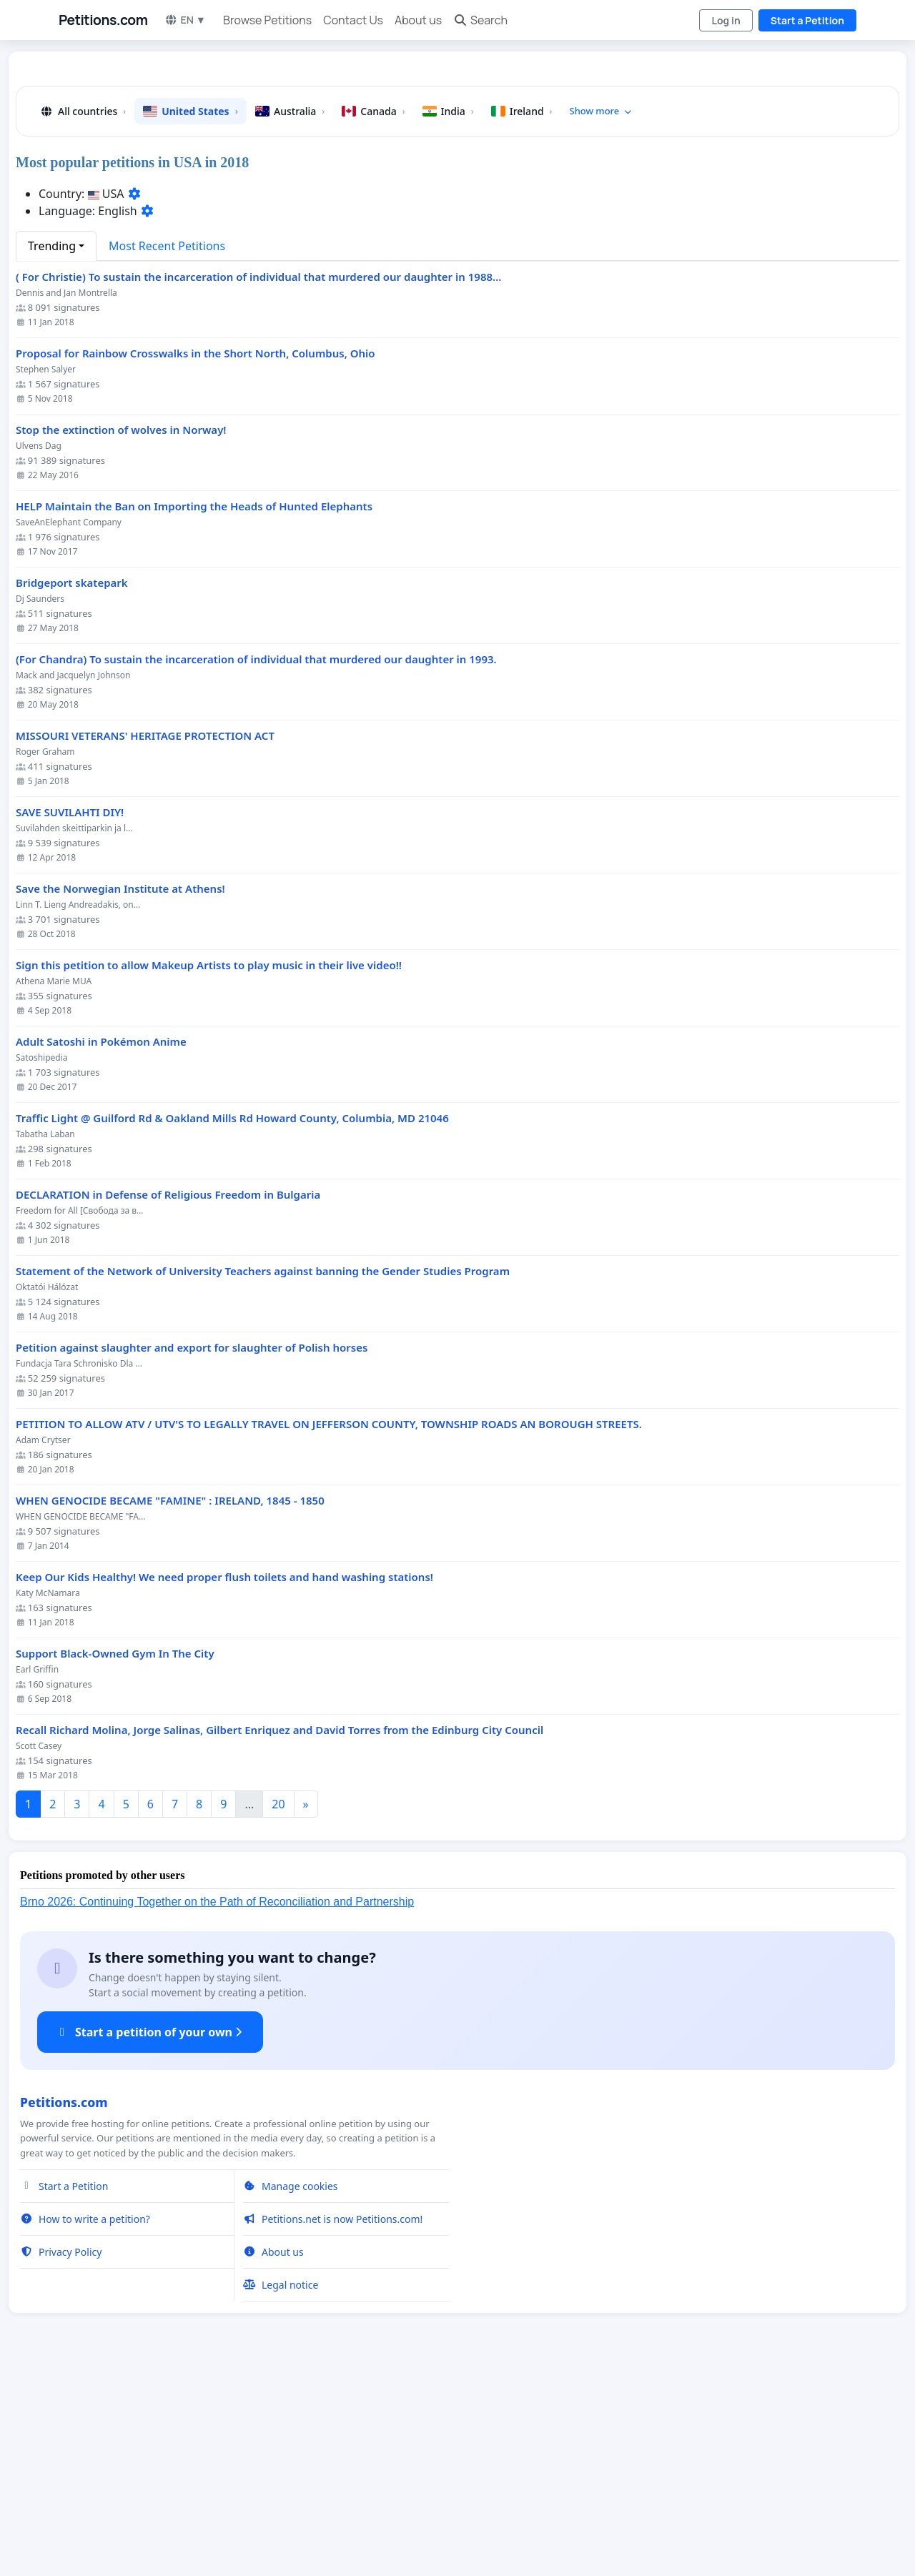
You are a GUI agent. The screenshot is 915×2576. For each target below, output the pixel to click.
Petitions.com (103, 20)
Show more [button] (601, 310)
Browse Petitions (267, 20)
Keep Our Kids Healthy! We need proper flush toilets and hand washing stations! (224, 1777)
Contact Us (353, 20)
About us (418, 20)
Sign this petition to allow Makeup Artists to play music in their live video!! (209, 1165)
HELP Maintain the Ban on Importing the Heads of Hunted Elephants (194, 706)
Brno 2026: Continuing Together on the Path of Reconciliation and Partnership (217, 2102)
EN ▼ (185, 19)
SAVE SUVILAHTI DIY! (70, 1012)
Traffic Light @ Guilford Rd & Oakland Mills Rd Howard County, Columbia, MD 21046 (232, 1318)
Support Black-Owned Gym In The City (115, 1854)
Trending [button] (52, 446)
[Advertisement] (456, 174)
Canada (373, 311)
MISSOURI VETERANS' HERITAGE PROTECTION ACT (145, 936)
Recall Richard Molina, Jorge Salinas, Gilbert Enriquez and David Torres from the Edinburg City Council (279, 1930)
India (448, 311)
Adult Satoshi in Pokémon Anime (101, 1242)
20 (278, 2004)
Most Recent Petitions (167, 446)
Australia (290, 311)
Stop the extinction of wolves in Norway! (121, 630)
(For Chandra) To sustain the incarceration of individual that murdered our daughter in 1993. (256, 859)
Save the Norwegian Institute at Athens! (120, 1089)
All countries (82, 311)
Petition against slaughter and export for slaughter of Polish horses (191, 1548)
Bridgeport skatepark (72, 783)
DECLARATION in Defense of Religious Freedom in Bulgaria (168, 1395)
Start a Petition (807, 20)
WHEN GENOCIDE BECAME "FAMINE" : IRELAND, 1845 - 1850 (170, 1701)
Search (480, 20)
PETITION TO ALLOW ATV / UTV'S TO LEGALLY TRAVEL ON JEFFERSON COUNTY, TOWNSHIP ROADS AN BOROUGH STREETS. (329, 1624)
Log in (725, 20)
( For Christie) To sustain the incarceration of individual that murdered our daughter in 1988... (258, 477)
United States (190, 311)
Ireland (522, 311)
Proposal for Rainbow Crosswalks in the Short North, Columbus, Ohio (195, 553)
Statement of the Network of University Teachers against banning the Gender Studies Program (263, 1471)
